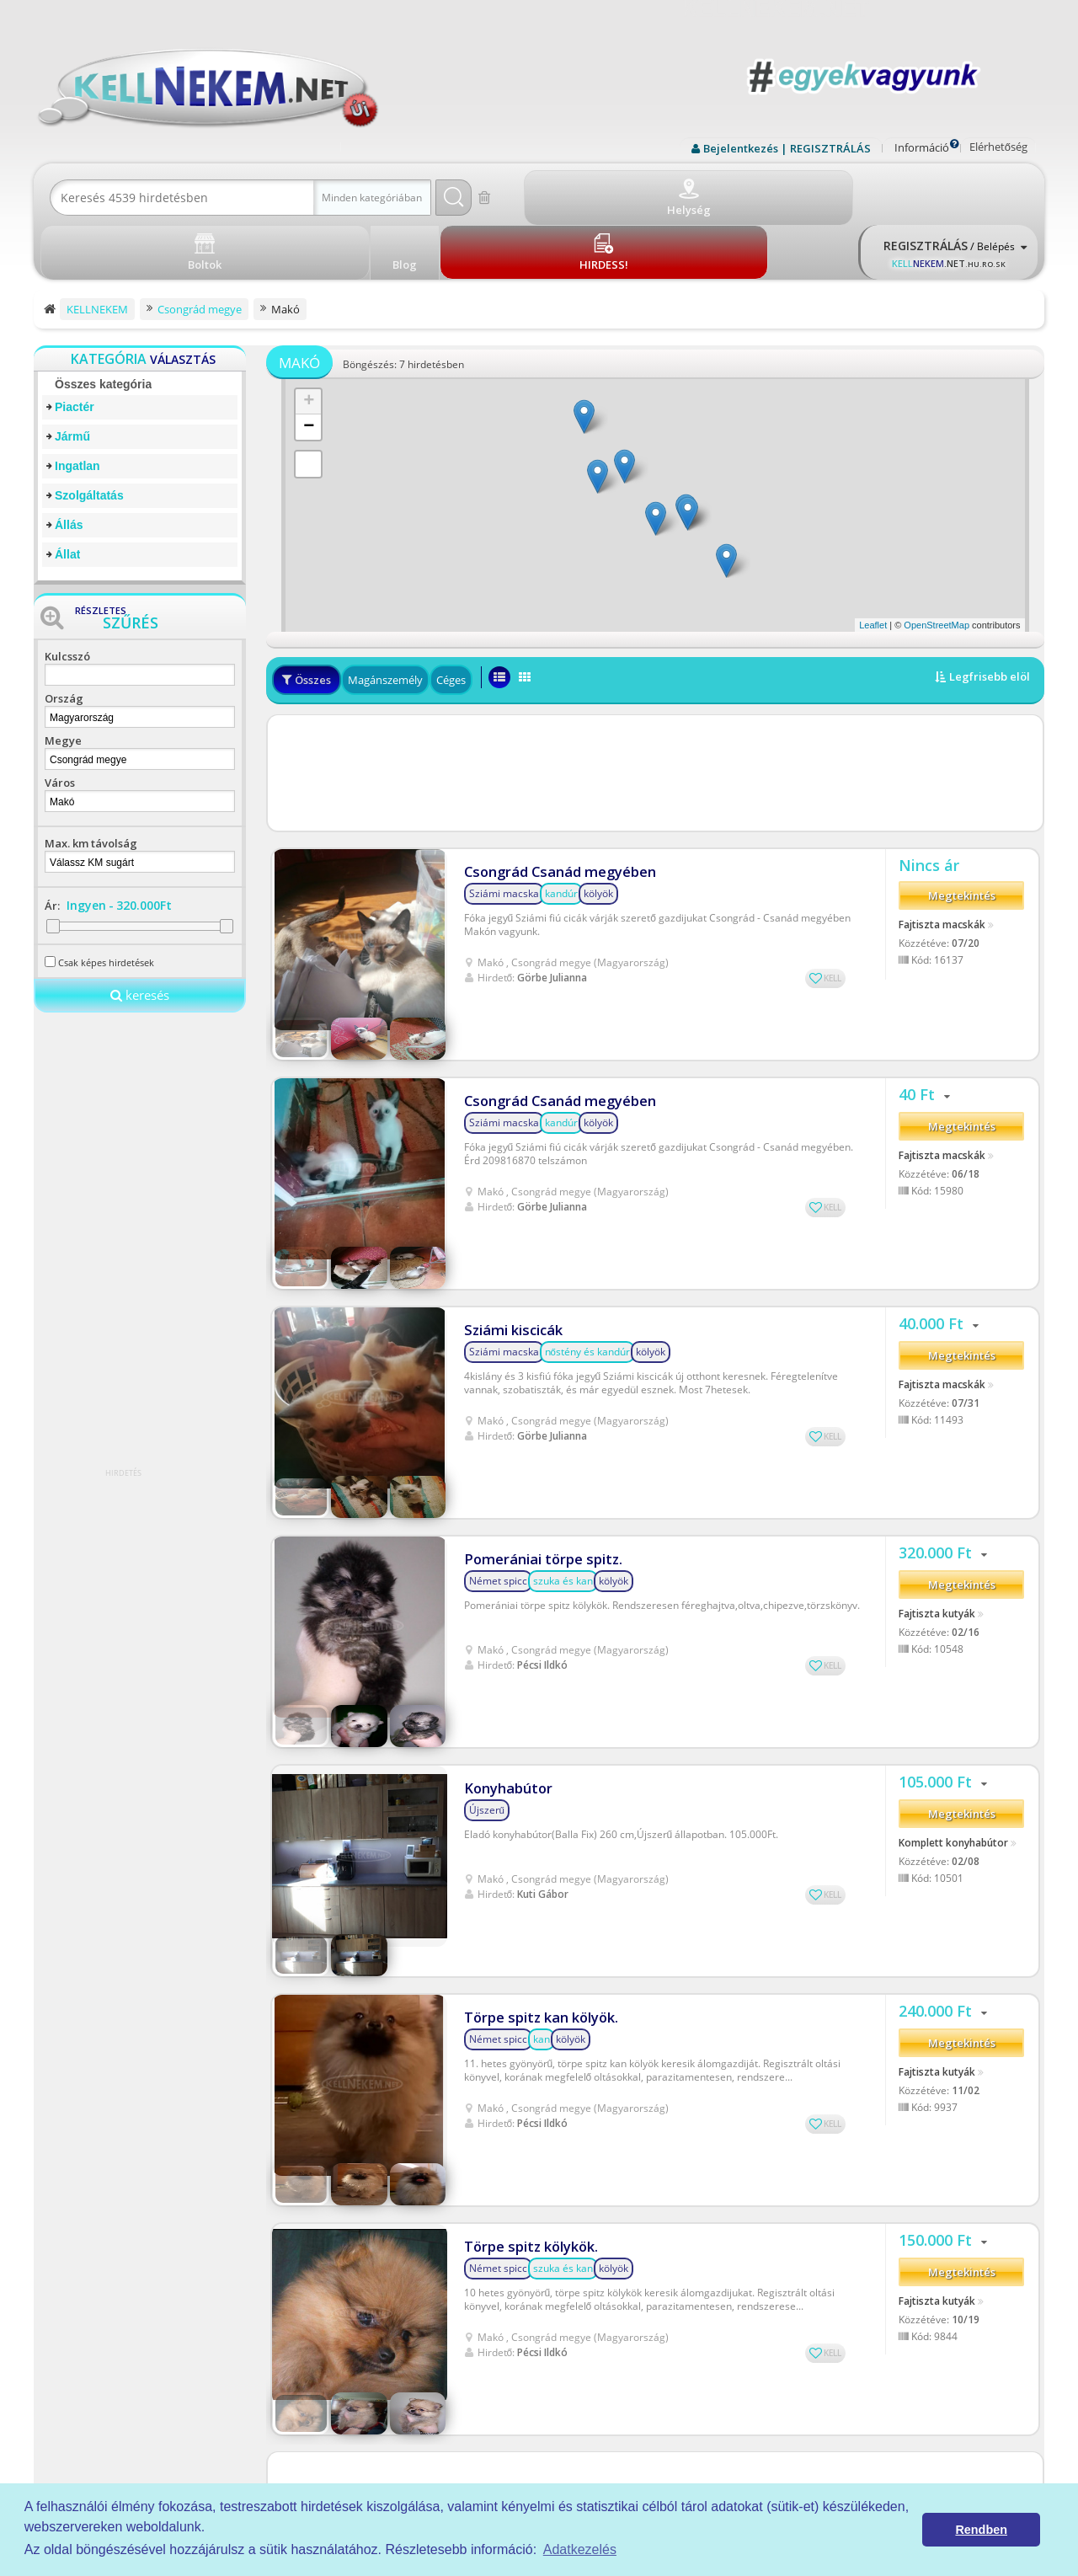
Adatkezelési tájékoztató (665, 2358)
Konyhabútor (506, 1480)
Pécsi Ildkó (542, 1415)
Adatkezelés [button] (579, 2549)
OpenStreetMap (936, 563)
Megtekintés (961, 830)
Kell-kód (626, 2416)
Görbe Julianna (552, 905)
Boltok (623, 2436)
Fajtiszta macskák (942, 858)
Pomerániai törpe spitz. (538, 1310)
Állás (69, 463)
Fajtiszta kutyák (937, 1370)
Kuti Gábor (542, 1586)
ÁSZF (620, 2339)
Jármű (72, 375)
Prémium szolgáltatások (664, 2397)
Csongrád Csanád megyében (555, 800)
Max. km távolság (91, 781)
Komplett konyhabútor (953, 1541)
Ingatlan (77, 404)
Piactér (74, 345)
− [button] (308, 365)
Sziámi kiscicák (510, 1140)
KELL (832, 906)
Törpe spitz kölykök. (525, 1821)
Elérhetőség (998, 146)
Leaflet (873, 563)
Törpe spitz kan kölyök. (535, 1651)
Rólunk (623, 2377)
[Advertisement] (655, 711)
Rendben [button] (981, 2529)
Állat (67, 493)
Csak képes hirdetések (106, 901)
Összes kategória (103, 322)
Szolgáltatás (89, 434)
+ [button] (308, 340)
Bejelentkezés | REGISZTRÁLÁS (787, 148)
